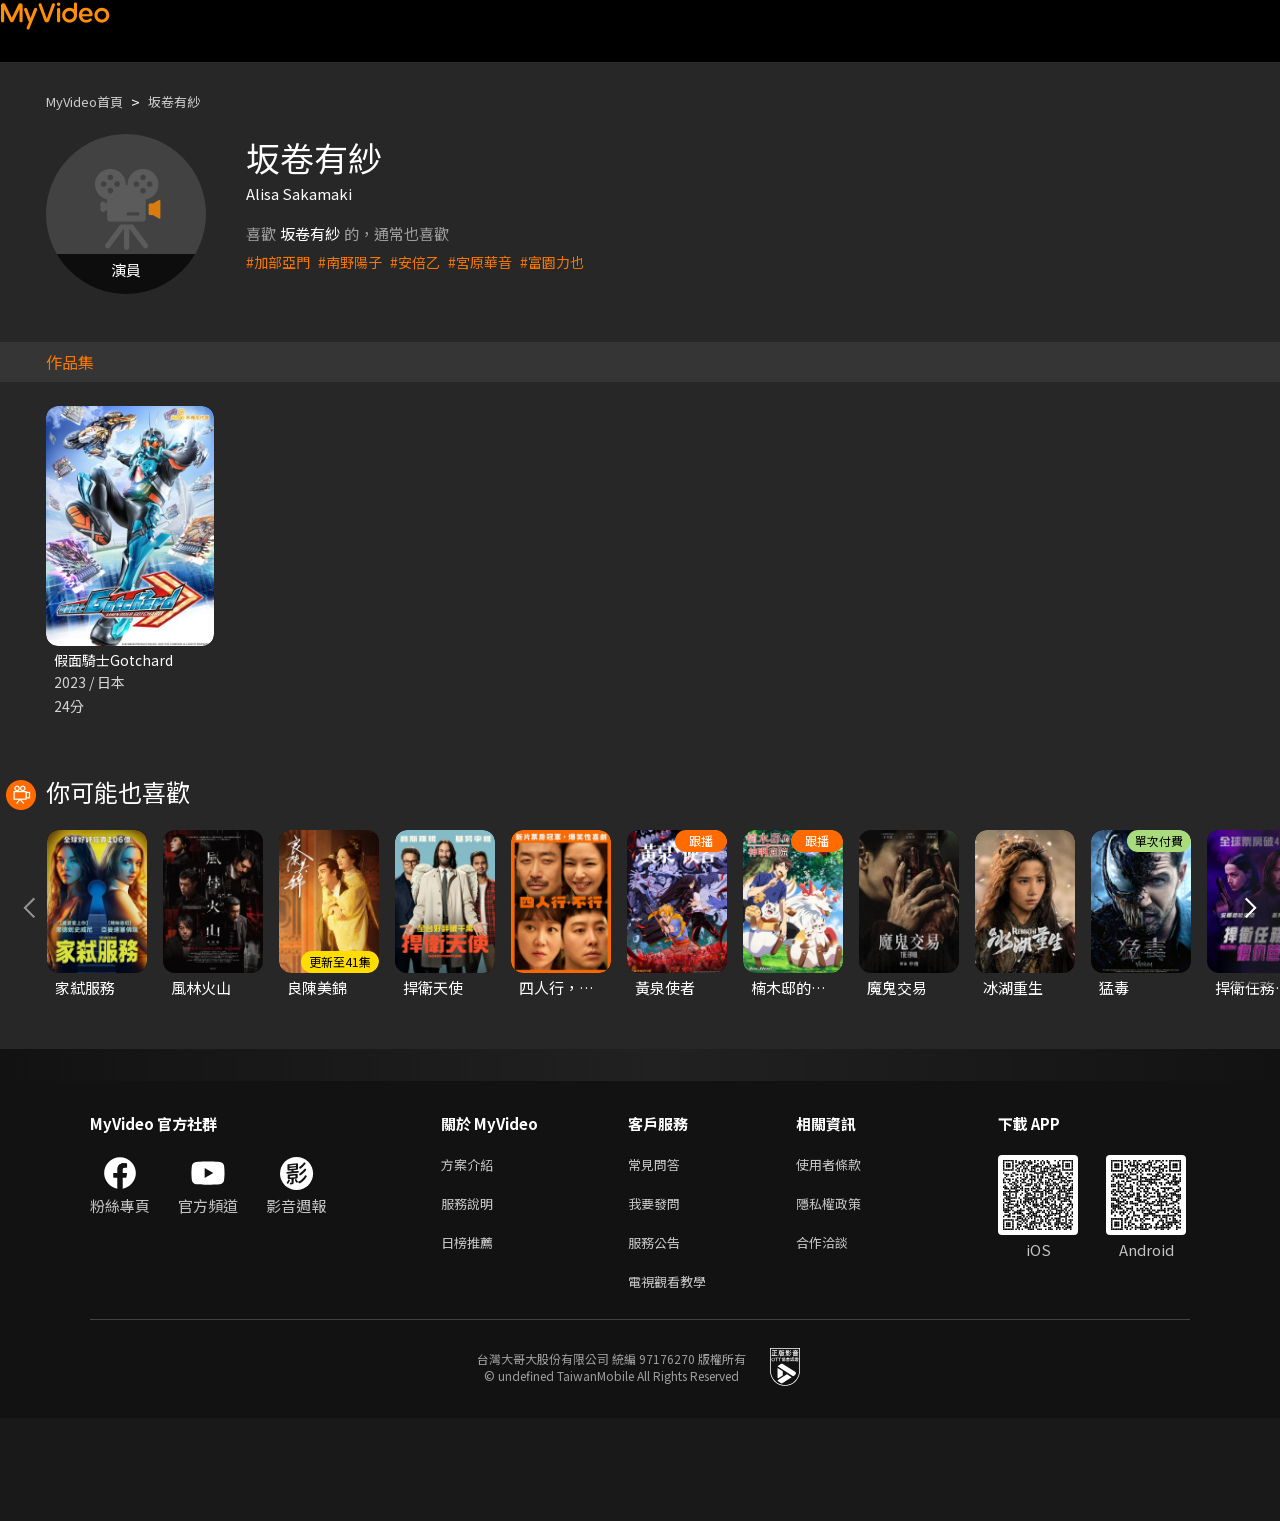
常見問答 (658, 1256)
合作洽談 (838, 1340)
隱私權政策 (845, 1298)
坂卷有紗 (192, 101)
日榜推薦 (471, 1340)
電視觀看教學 (673, 1382)
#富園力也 (569, 261)
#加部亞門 (280, 261)
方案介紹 (471, 1256)
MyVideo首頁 (91, 101)
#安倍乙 (424, 261)
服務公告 (658, 1340)
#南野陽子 (356, 261)
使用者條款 (845, 1256)
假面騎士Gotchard (117, 660)
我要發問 (658, 1298)
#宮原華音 (493, 261)
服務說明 (471, 1298)
